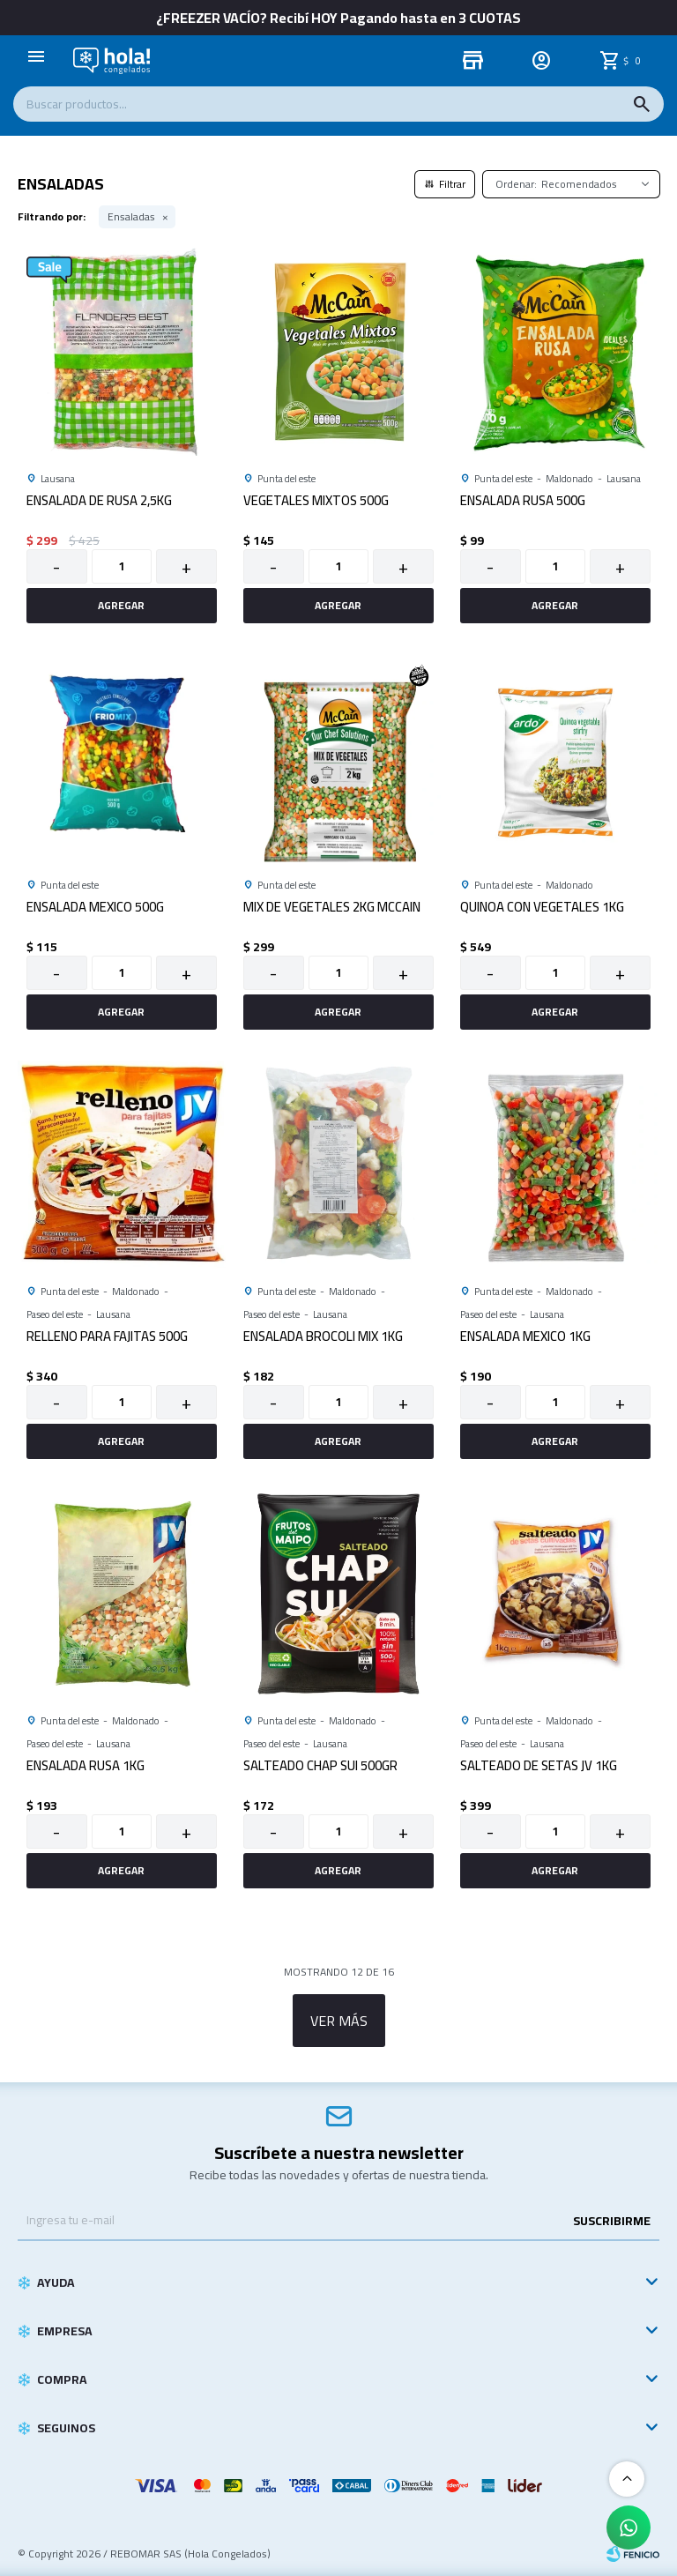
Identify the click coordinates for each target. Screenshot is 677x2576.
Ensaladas (131, 217)
